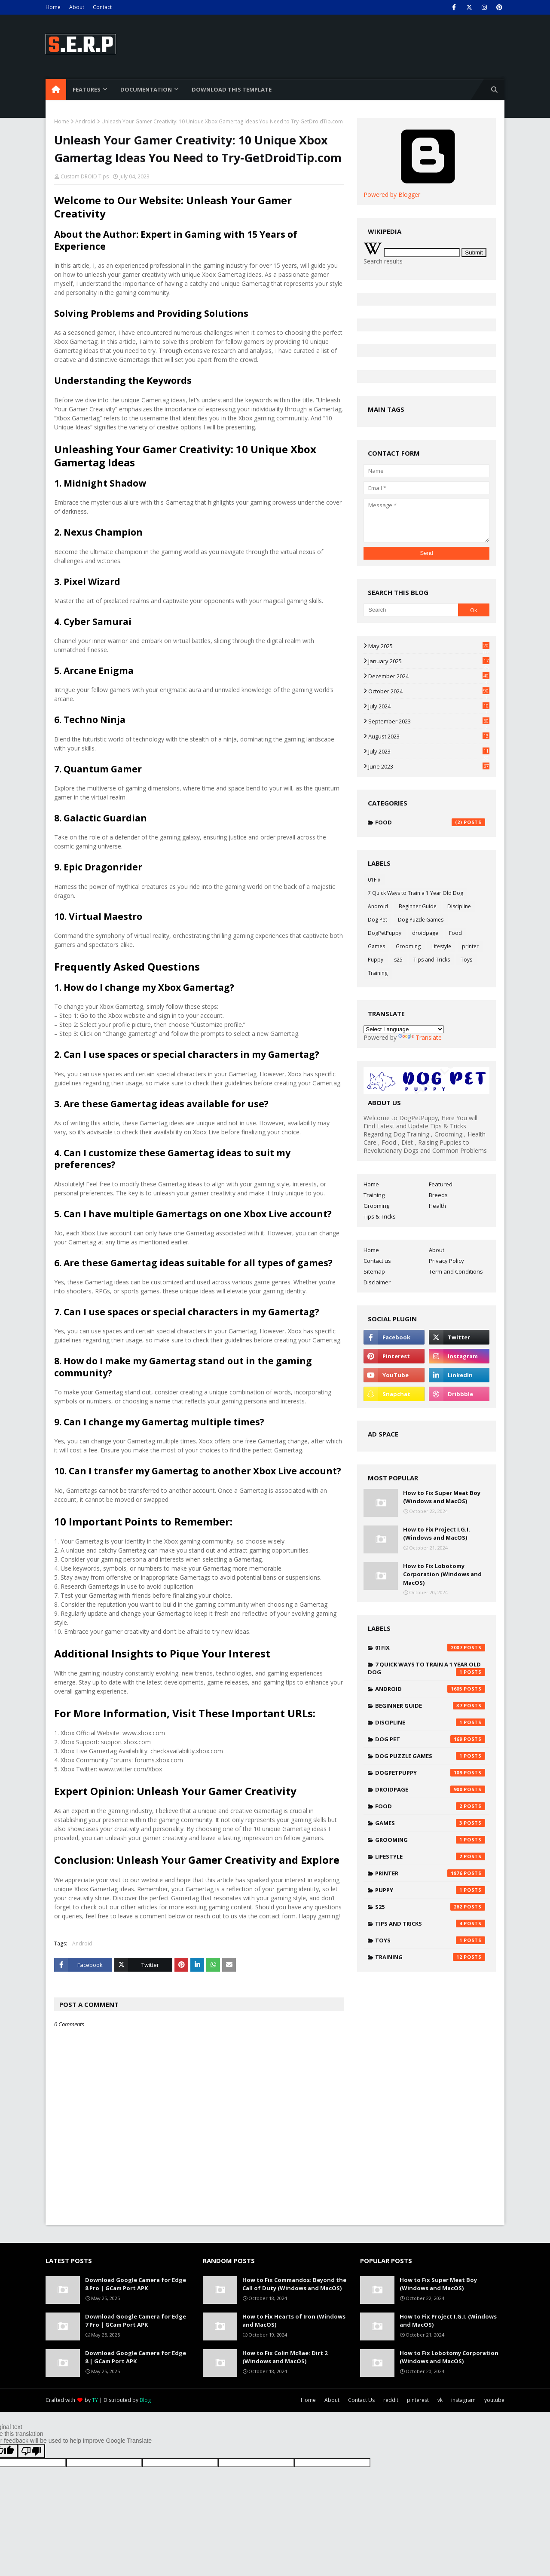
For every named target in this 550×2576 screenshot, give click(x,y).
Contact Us (361, 2400)
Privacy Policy (446, 1261)
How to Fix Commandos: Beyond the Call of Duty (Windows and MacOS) (294, 2284)
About (76, 7)
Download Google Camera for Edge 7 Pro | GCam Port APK (135, 2321)
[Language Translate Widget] (404, 1029)
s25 (398, 959)
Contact (102, 7)
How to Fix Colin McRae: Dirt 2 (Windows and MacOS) (284, 2357)
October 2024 (428, 691)
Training (378, 973)
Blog (145, 2400)
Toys (466, 959)
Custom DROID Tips (85, 176)
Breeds (438, 1195)
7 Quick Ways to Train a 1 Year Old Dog (415, 893)
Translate (420, 1037)
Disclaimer (377, 1282)
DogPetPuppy (384, 933)
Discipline (459, 906)
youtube (494, 2400)
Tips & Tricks (380, 1216)
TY (95, 2400)
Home (53, 7)
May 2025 (428, 646)
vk (440, 2400)
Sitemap (374, 1271)
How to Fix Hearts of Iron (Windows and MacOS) (293, 2321)
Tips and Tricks (431, 959)
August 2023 (428, 736)
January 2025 (428, 661)
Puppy (375, 959)
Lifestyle (441, 946)
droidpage (425, 933)
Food (430, 822)
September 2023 (428, 721)
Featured (440, 1184)
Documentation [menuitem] (146, 89)
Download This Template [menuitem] (232, 89)
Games (376, 946)
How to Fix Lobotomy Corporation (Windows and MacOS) (442, 1574)
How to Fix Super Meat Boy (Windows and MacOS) (441, 1497)
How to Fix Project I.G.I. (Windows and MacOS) (436, 1533)
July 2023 (428, 751)
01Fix (374, 879)
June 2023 (428, 766)
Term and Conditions (456, 1271)
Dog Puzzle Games (420, 919)
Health (437, 1206)
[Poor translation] (31, 2451)
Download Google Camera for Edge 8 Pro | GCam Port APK (135, 2284)
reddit (390, 2400)
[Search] (411, 609)
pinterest (418, 2400)
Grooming (408, 946)
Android (85, 121)
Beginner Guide (418, 906)
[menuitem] (56, 89)
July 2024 (428, 706)
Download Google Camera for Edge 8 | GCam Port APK (135, 2357)
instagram (463, 2400)
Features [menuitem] (87, 89)
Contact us (377, 1261)
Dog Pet (377, 919)
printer (470, 946)
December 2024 (428, 676)
